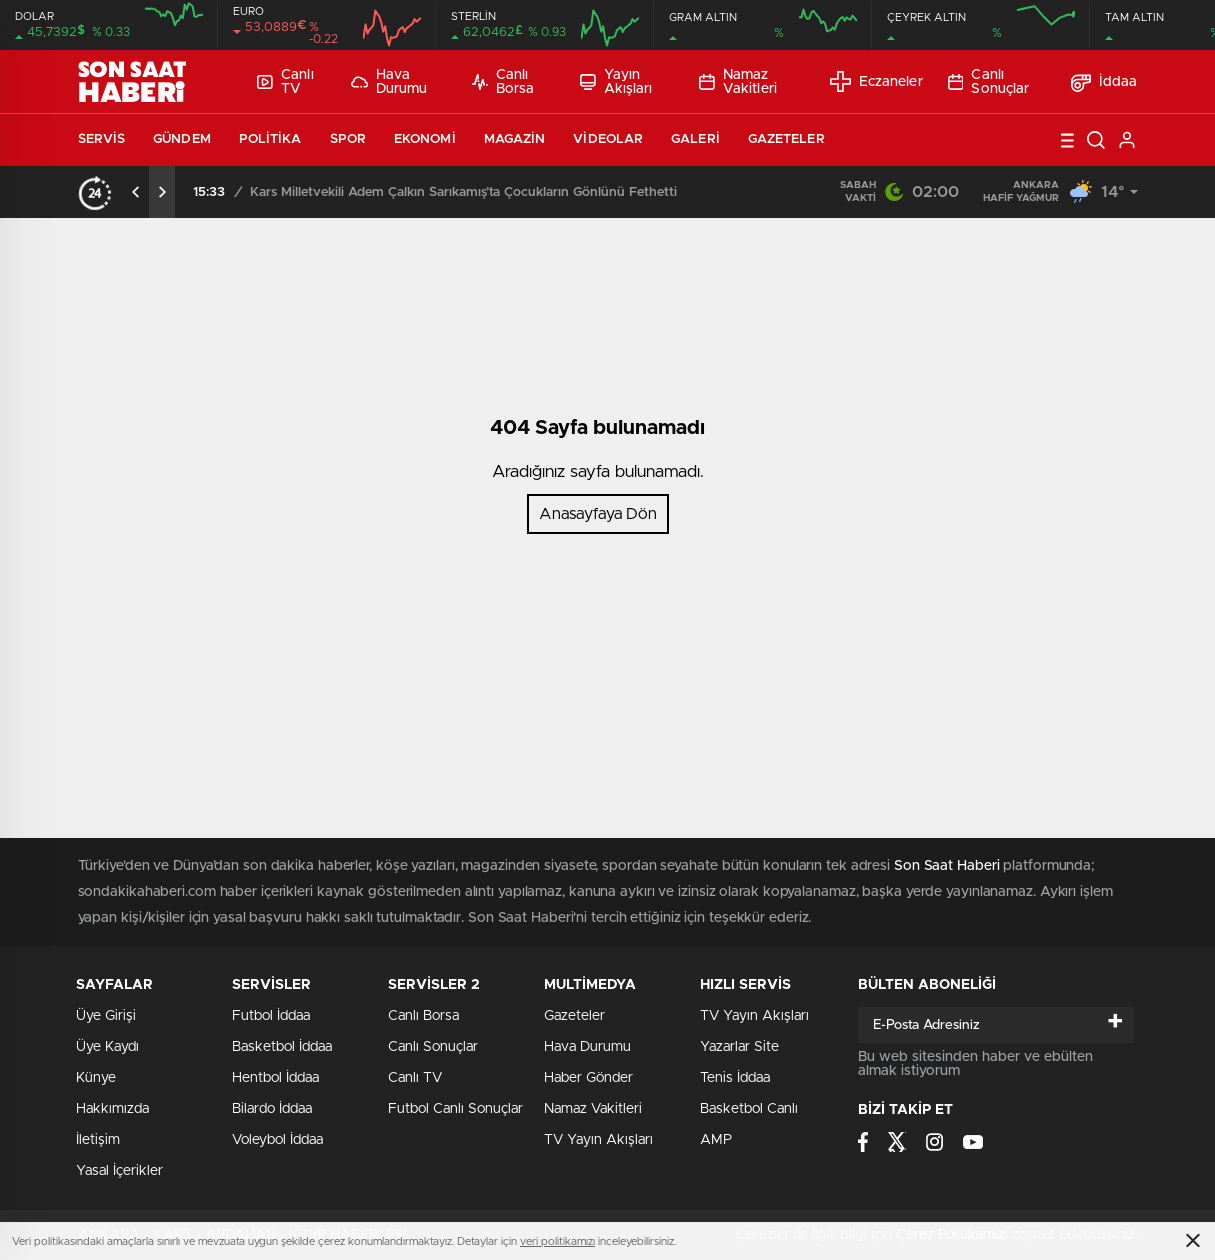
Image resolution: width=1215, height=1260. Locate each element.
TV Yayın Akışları (598, 1140)
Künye (96, 1078)
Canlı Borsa (503, 82)
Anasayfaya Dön (598, 514)
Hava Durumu (389, 82)
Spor (348, 139)
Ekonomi (425, 139)
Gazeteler (786, 139)
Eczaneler (876, 81)
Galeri (695, 139)
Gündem (182, 139)
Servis (102, 139)
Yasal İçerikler (119, 1171)
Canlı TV (285, 82)
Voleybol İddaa (277, 1140)
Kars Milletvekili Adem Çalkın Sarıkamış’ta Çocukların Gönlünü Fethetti (463, 192)
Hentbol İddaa (275, 1078)
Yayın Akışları (616, 82)
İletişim (98, 1140)
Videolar (608, 139)
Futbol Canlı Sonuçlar (455, 1109)
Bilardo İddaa (272, 1109)
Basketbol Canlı (749, 1109)
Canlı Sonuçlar (989, 82)
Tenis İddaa (735, 1078)
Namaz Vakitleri (738, 82)
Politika (270, 139)
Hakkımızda (112, 1109)
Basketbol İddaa (282, 1047)
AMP (716, 1140)
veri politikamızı (557, 1241)
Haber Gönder (588, 1078)
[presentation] (136, 192)
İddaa (1104, 82)
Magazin (515, 139)
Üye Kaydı (107, 1047)
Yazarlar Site (739, 1047)
